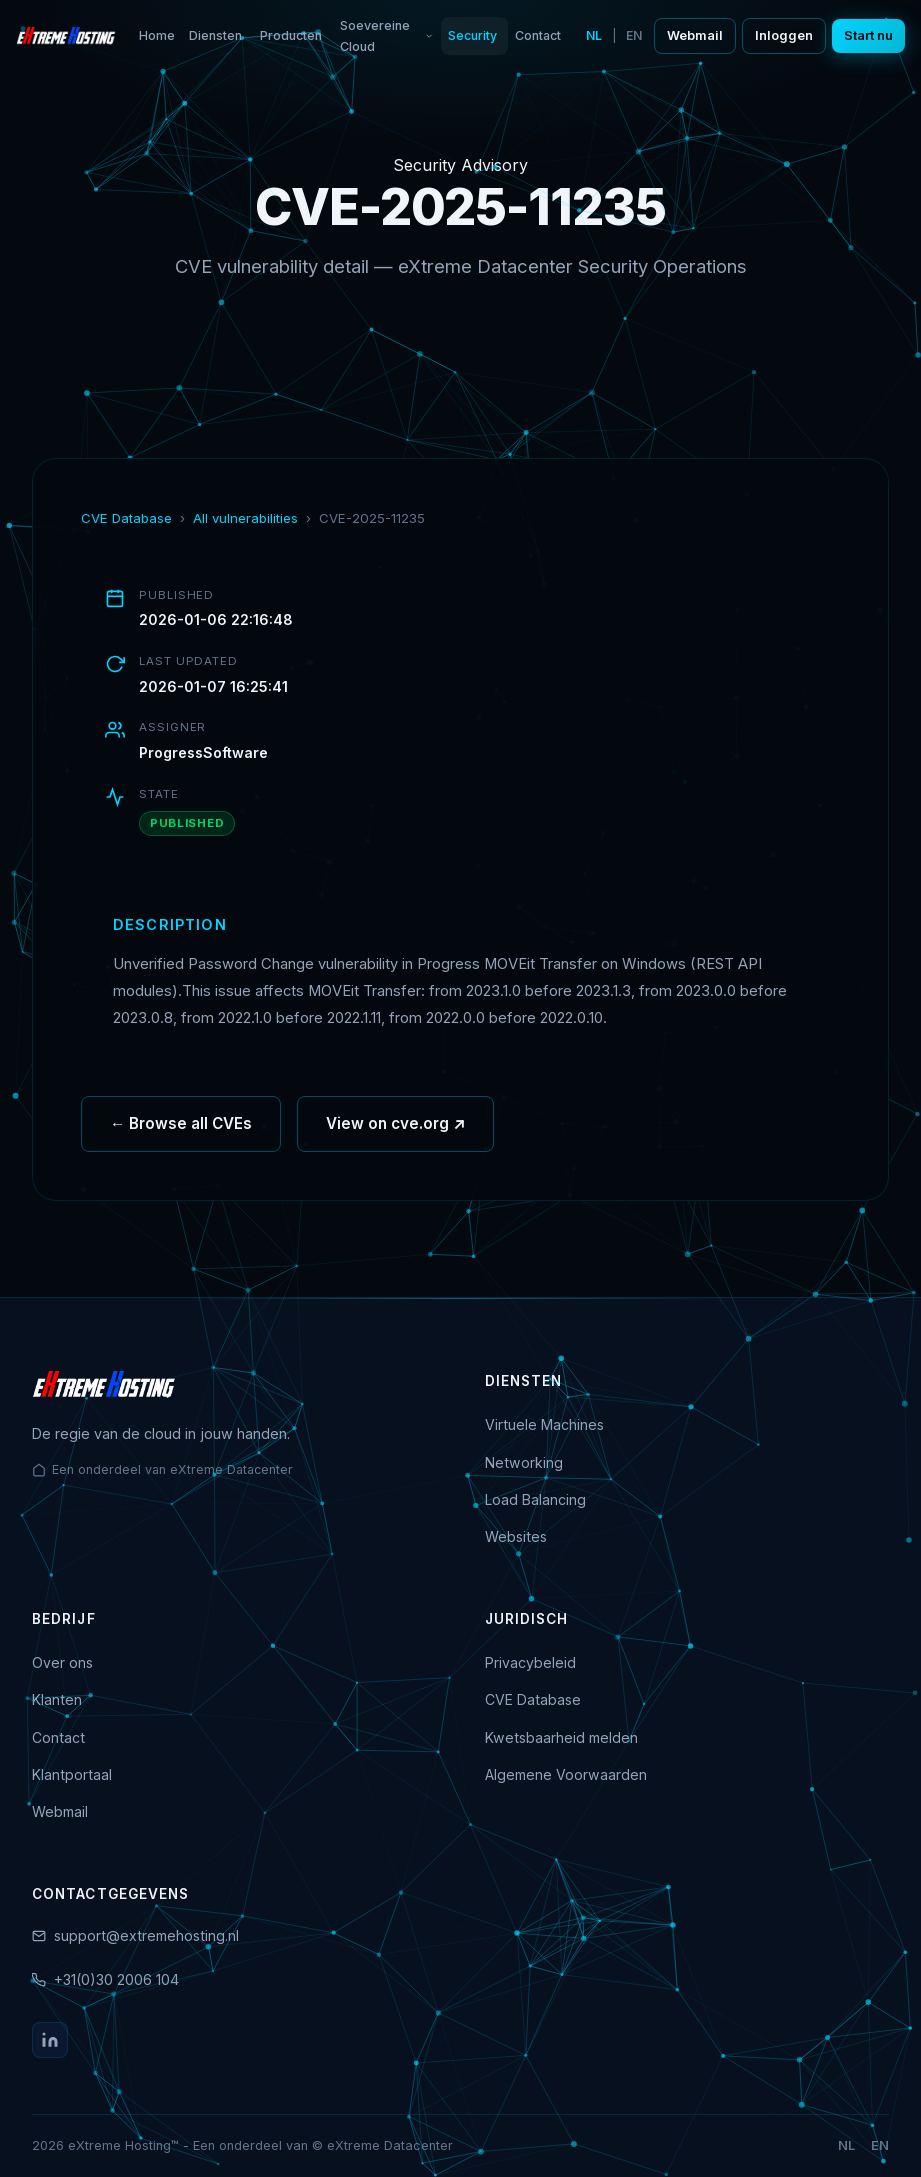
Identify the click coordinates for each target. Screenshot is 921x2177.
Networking (524, 1462)
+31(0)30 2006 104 (116, 1979)
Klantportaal (72, 1774)
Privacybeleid (530, 1662)
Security (472, 35)
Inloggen (784, 35)
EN (634, 35)
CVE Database (126, 518)
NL (594, 35)
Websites (516, 1536)
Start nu (868, 35)
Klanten (57, 1699)
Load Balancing (535, 1499)
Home (157, 35)
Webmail (695, 35)
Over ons (62, 1662)
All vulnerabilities (245, 518)
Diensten (215, 35)
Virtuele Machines (544, 1424)
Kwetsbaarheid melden (561, 1737)
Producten (291, 35)
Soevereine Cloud (387, 36)
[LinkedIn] (50, 2040)
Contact (538, 35)
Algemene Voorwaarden (566, 1774)
